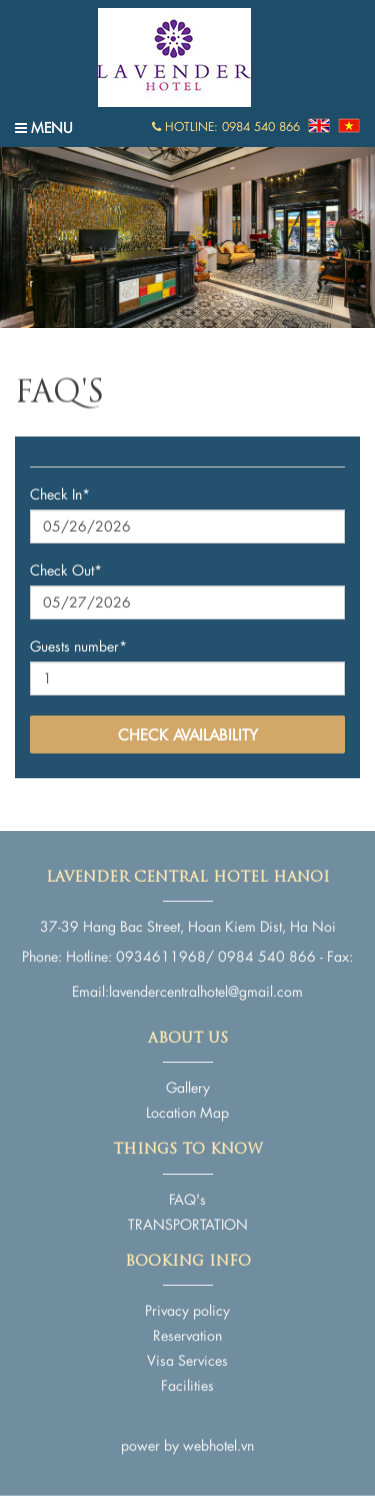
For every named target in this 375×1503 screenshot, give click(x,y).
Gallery (188, 1084)
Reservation (187, 1332)
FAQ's (187, 1195)
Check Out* (66, 570)
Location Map (187, 1109)
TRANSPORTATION (188, 1220)
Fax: (340, 953)
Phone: (42, 953)
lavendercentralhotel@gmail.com (206, 988)
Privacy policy (187, 1307)
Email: (90, 988)
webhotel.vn (218, 1442)
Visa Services (187, 1357)
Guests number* (78, 646)
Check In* (60, 494)
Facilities (187, 1382)
